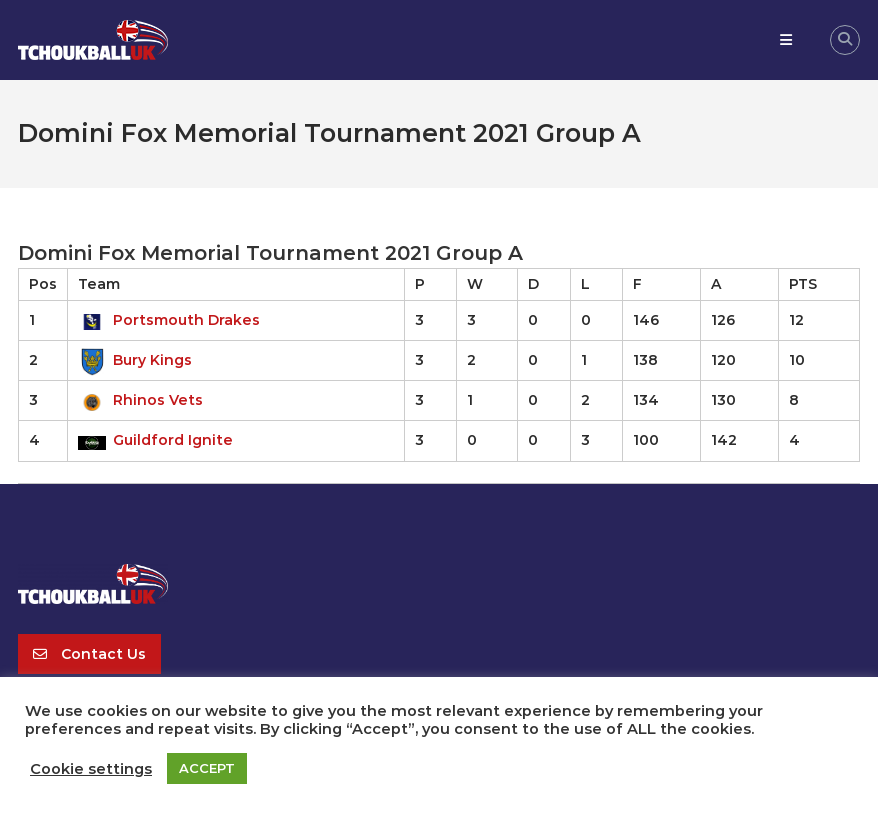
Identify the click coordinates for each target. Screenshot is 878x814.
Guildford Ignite (155, 440)
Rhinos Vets (140, 400)
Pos (43, 284)
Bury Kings (135, 360)
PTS (803, 284)
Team (99, 284)
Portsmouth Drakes (169, 320)
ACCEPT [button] (207, 768)
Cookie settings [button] (91, 769)
